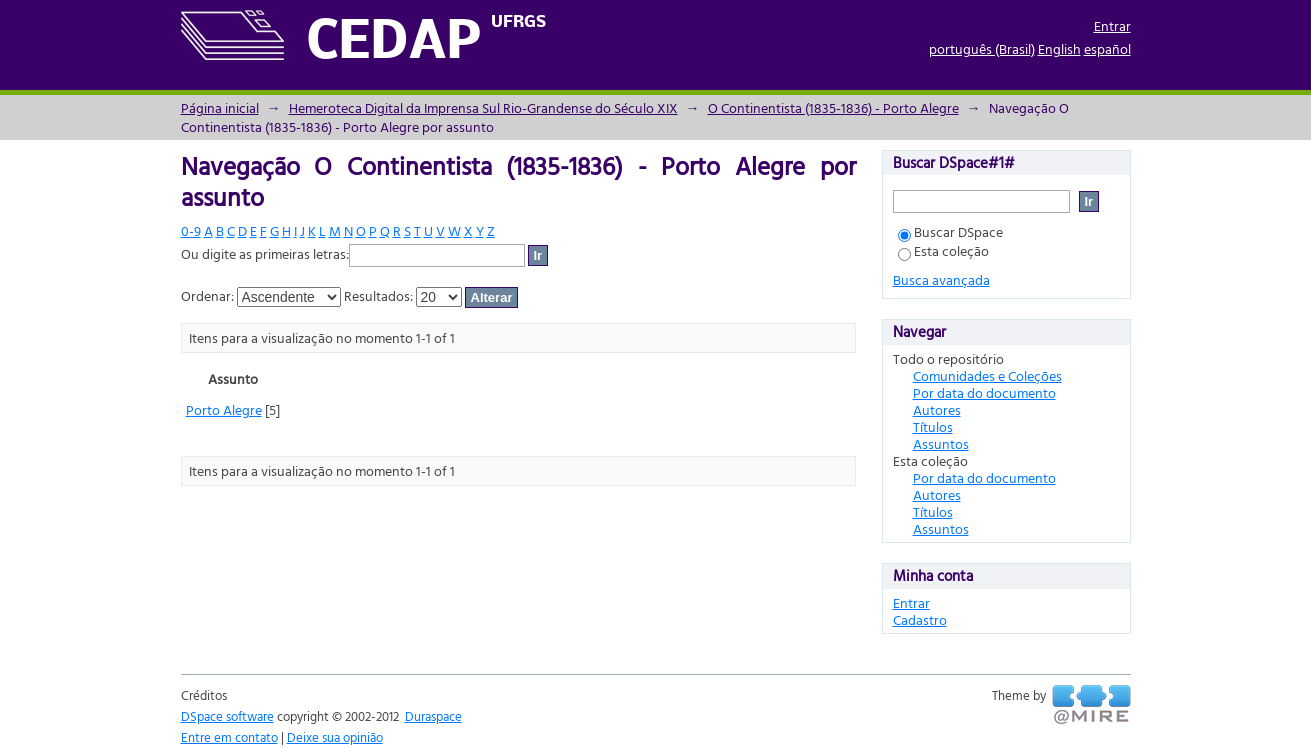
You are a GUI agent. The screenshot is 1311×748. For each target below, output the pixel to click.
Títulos (933, 426)
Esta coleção (943, 250)
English (1059, 48)
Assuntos (941, 443)
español (1107, 48)
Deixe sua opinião (335, 737)
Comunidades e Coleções (987, 375)
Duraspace (433, 716)
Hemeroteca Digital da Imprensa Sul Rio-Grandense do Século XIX (483, 107)
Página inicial (220, 107)
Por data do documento (984, 392)
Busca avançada (941, 279)
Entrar (1112, 25)
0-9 (191, 230)
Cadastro (920, 619)
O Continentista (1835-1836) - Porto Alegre (833, 107)
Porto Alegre (224, 409)
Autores (937, 409)
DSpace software (227, 716)
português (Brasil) (982, 48)
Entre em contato (229, 737)
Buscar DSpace (950, 231)
